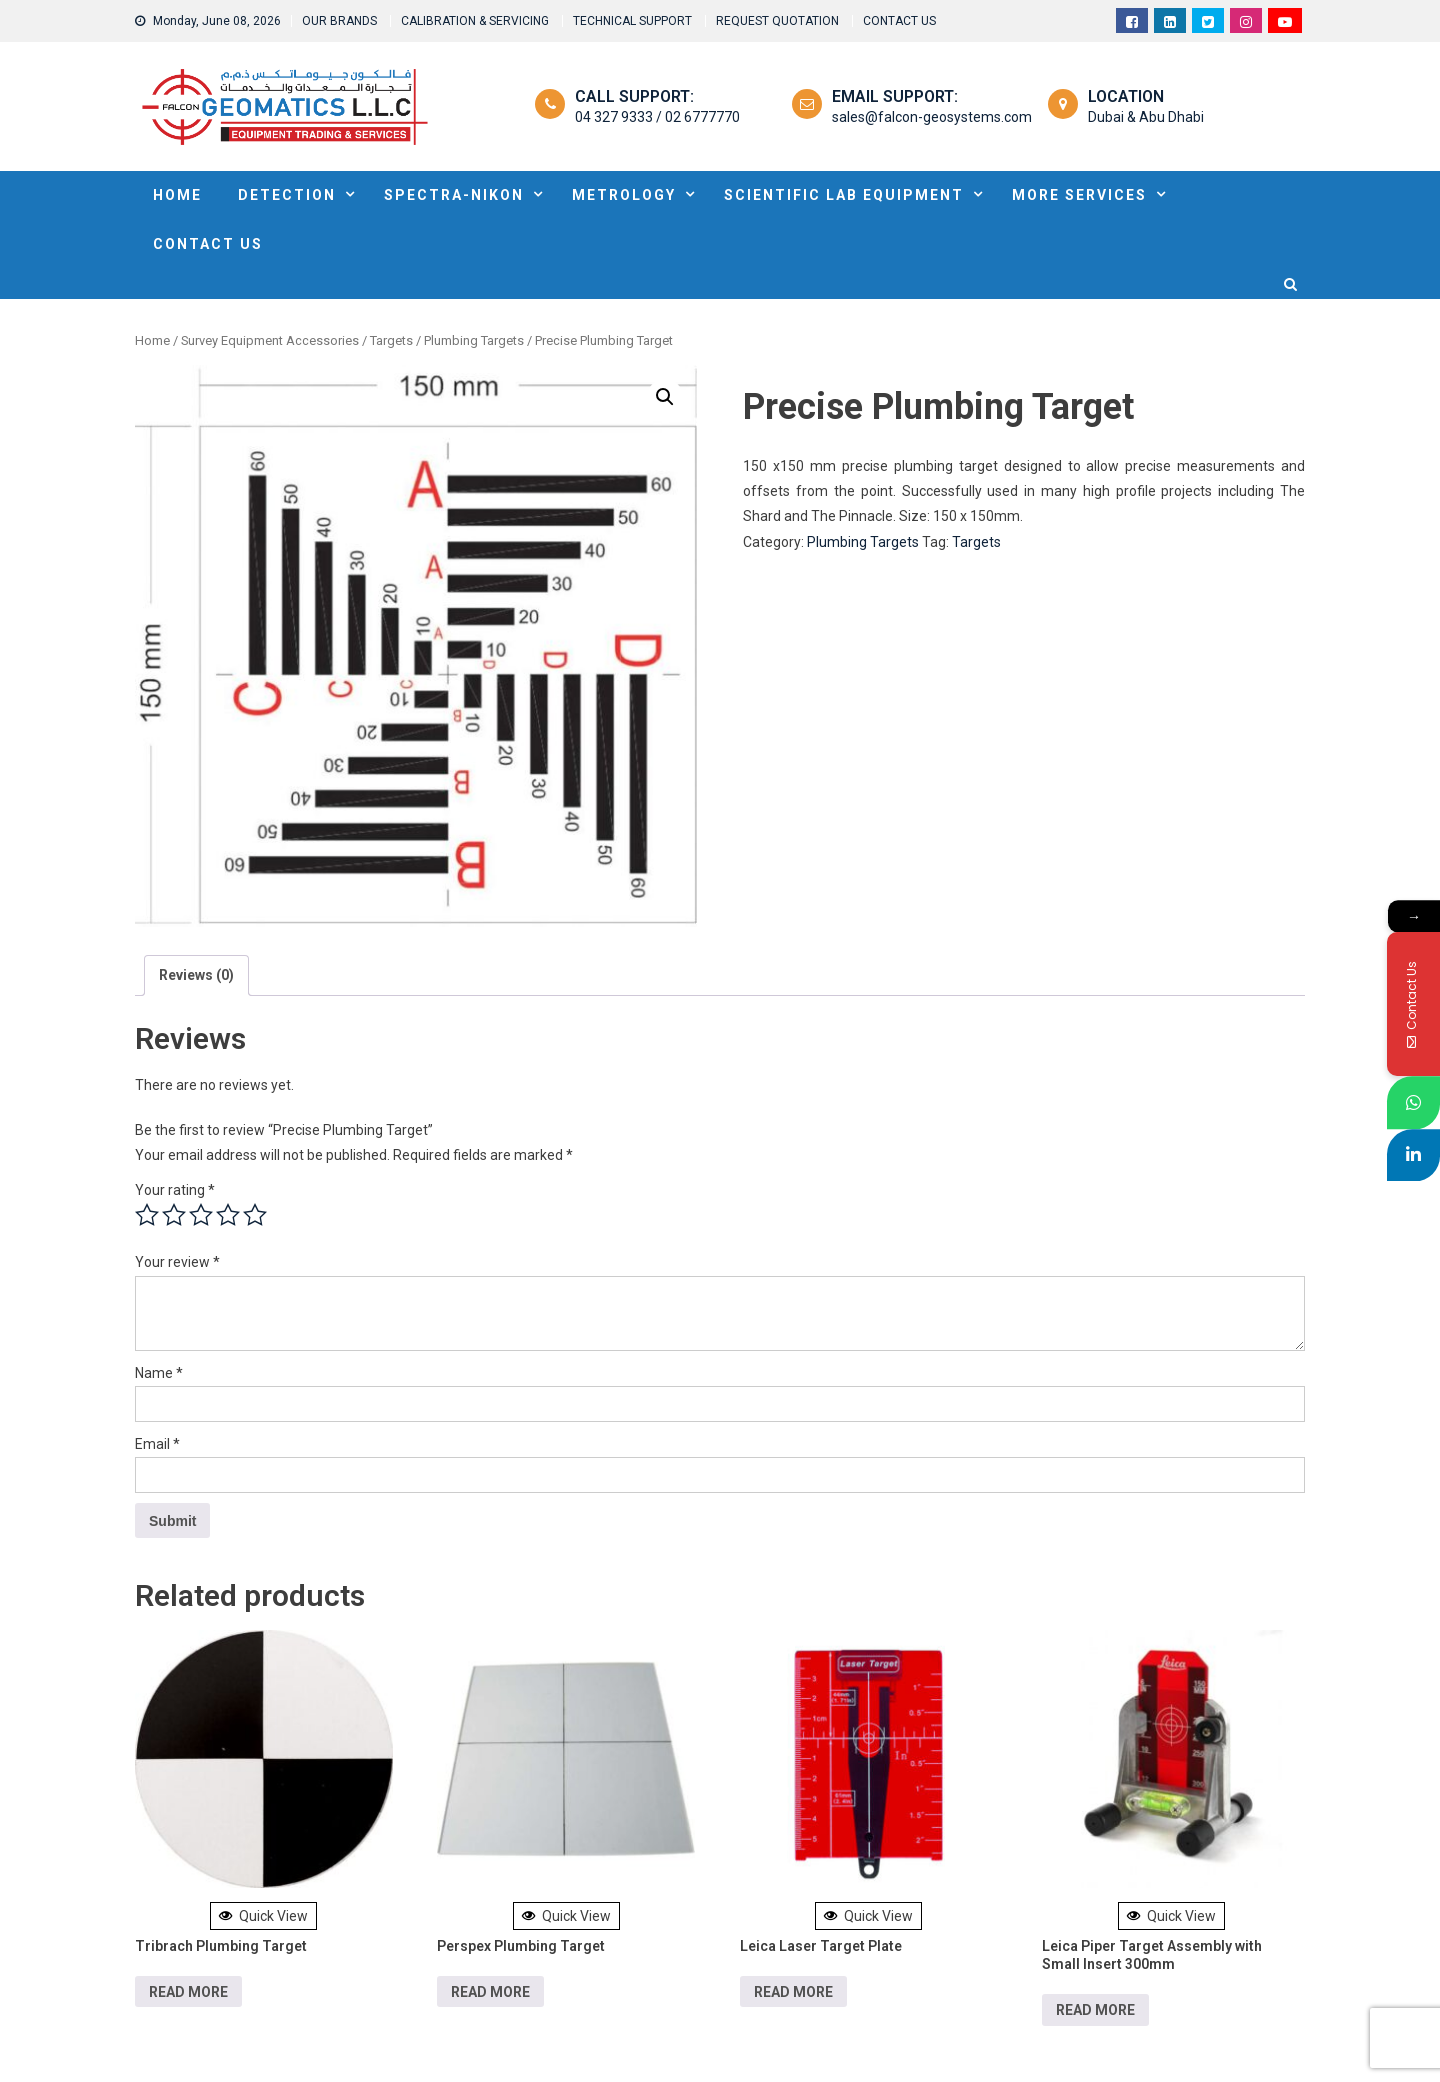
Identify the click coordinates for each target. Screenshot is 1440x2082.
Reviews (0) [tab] (196, 975)
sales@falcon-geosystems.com (932, 117)
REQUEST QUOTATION (777, 21)
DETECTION (287, 195)
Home (152, 340)
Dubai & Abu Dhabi (1146, 117)
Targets (391, 340)
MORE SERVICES (1079, 195)
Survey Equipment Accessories (270, 340)
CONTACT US (899, 21)
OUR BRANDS (339, 21)
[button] (665, 397)
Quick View (263, 1916)
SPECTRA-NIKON (454, 195)
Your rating (175, 1190)
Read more (188, 1992)
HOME (177, 195)
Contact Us (208, 244)
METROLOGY (624, 195)
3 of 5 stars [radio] (201, 1215)
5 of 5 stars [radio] (255, 1215)
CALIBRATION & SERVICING (475, 21)
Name (159, 1373)
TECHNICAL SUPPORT (632, 21)
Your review (177, 1262)
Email (157, 1444)
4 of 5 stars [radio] (228, 1215)
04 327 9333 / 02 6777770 (657, 117)
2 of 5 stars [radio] (174, 1215)
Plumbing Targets (474, 340)
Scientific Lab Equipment (844, 195)
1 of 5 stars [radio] (147, 1215)
